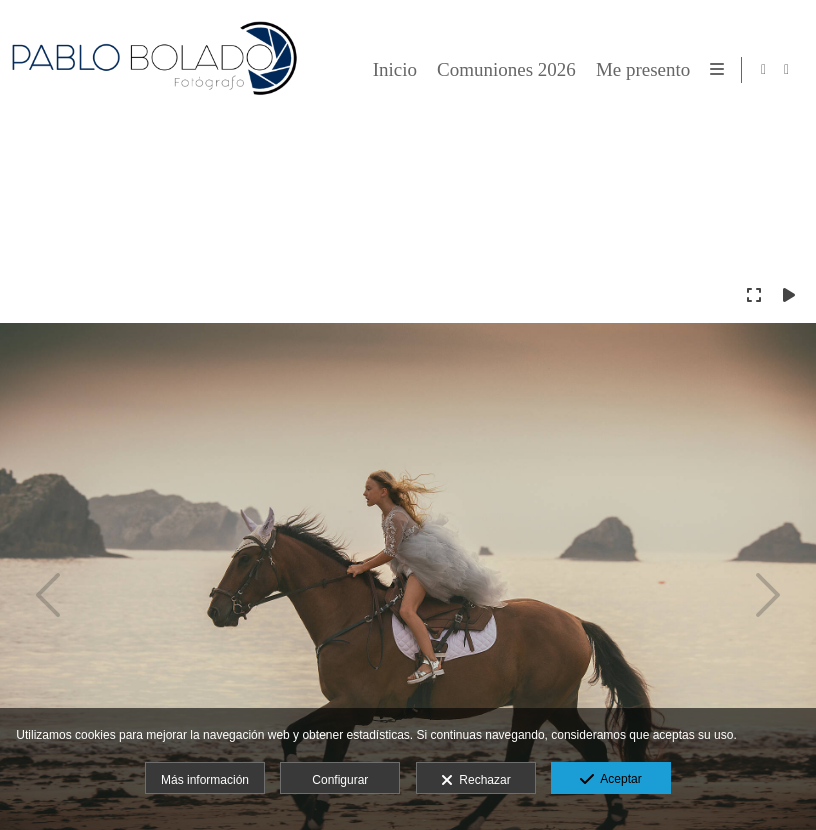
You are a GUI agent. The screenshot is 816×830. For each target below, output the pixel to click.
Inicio (391, 70)
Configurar (340, 780)
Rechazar (476, 781)
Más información (205, 780)
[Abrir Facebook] (764, 70)
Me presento (640, 70)
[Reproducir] (789, 295)
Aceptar (610, 780)
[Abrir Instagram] (787, 70)
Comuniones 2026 (503, 70)
